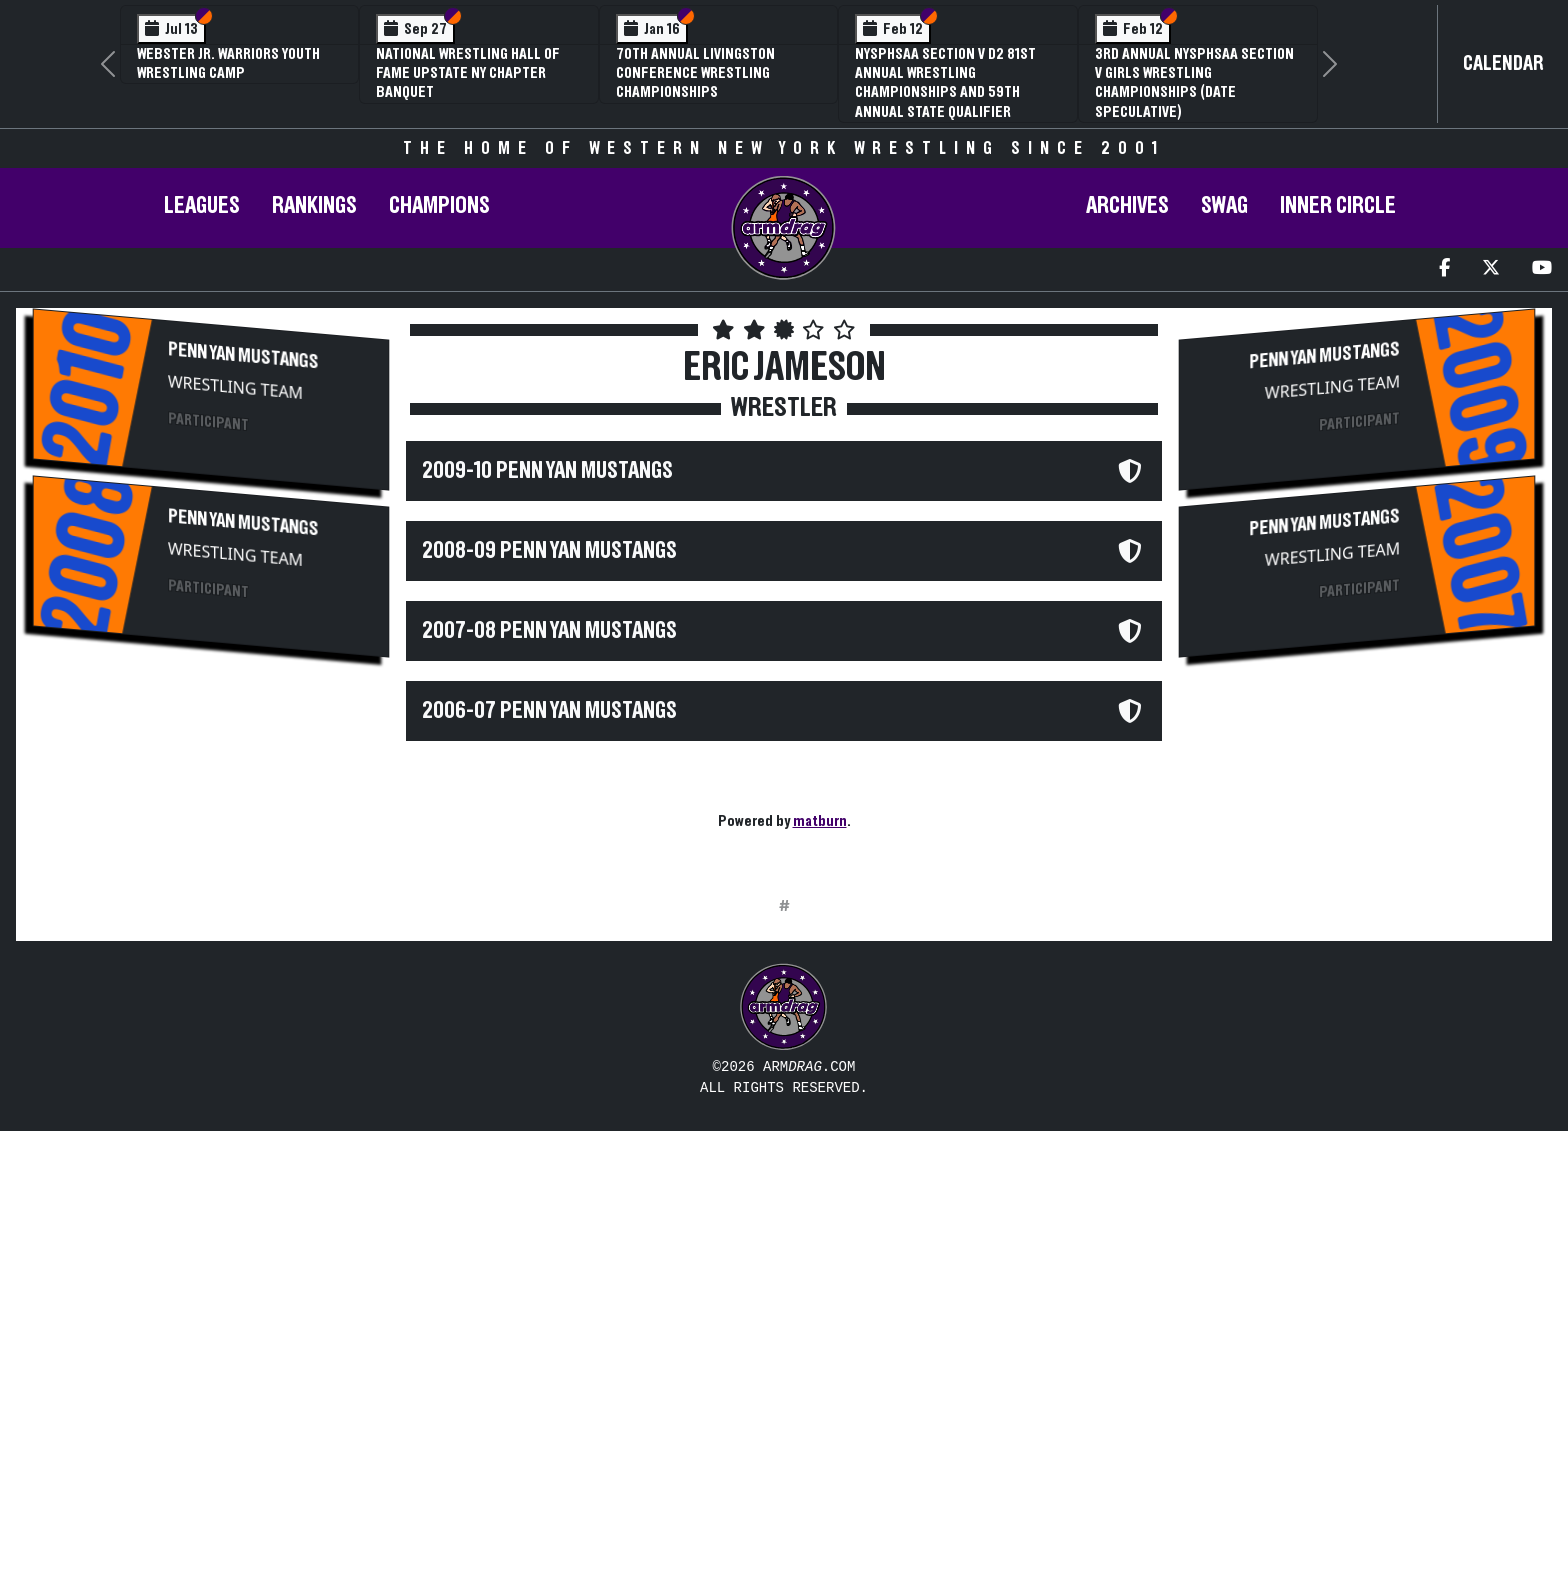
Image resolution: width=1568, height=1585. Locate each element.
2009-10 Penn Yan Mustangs (547, 471)
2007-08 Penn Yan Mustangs (549, 631)
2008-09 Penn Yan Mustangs (549, 551)
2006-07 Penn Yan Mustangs (549, 711)
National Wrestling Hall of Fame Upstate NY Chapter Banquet (468, 73)
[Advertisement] (211, 846)
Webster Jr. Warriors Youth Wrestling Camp (228, 63)
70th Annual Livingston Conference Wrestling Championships (695, 73)
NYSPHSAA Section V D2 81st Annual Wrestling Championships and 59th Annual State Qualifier (945, 83)
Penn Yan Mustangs (243, 355)
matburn (820, 821)
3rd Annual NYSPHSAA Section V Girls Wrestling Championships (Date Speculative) (1194, 83)
